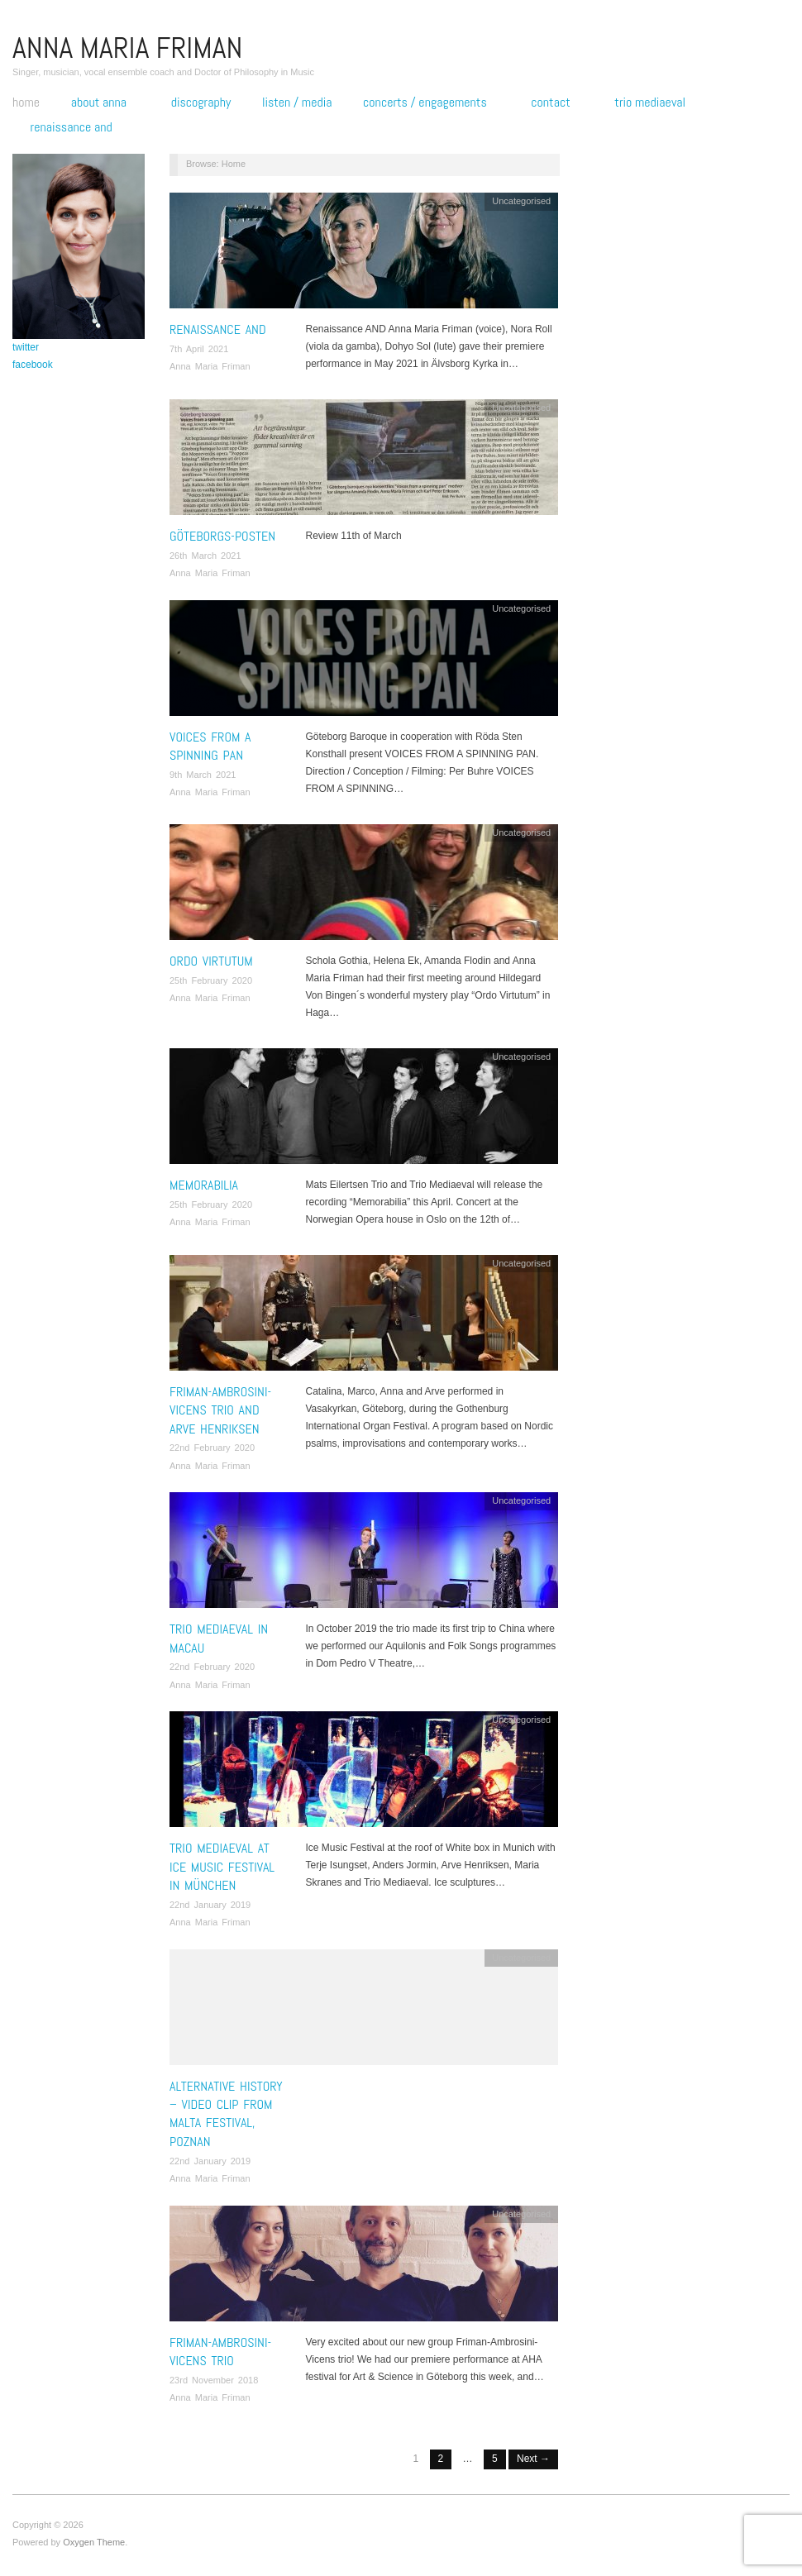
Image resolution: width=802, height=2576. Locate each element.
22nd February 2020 (212, 1448)
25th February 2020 (210, 980)
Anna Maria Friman (210, 366)
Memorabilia (203, 1185)
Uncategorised (521, 201)
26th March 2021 (205, 556)
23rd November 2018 (213, 2380)
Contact (550, 102)
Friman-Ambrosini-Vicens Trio (220, 2351)
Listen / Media (297, 102)
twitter (25, 347)
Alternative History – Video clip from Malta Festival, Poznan (226, 2113)
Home (26, 102)
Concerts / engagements (425, 102)
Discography (201, 102)
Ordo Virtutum (211, 961)
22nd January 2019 (210, 1905)
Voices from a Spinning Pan (210, 746)
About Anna (99, 102)
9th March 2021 (202, 775)
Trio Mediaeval (649, 102)
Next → (533, 2458)
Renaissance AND (71, 127)
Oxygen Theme (94, 2542)
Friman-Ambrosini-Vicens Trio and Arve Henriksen (220, 1410)
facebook (32, 364)
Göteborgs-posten (222, 536)
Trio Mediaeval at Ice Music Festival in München (221, 1866)
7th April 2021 (198, 349)
